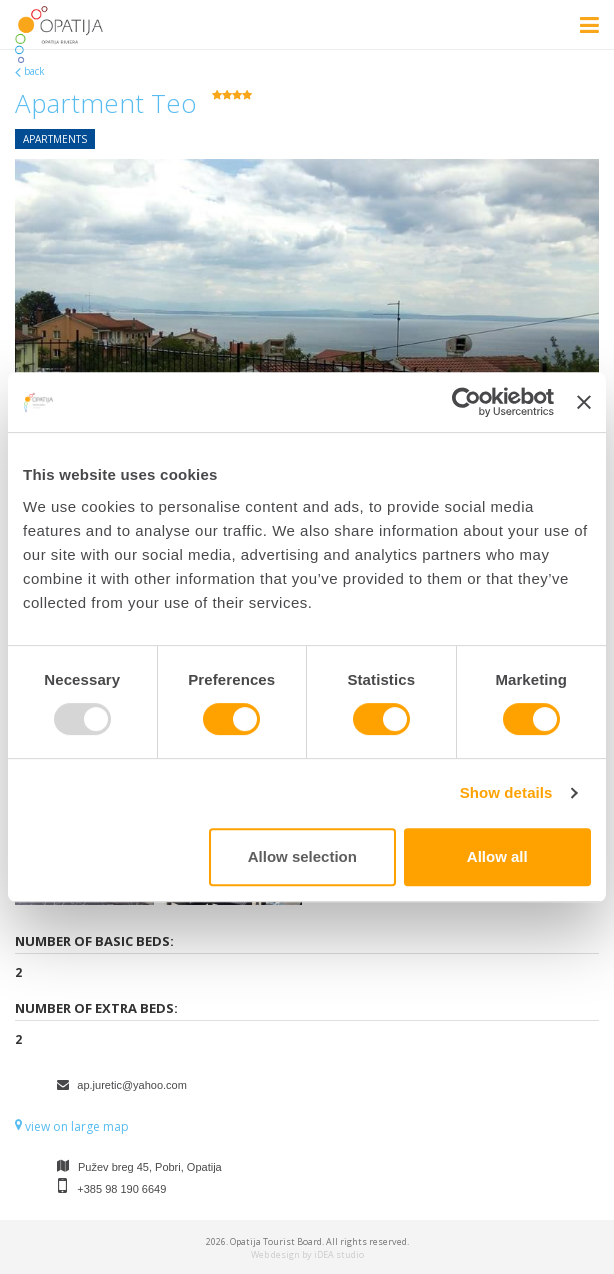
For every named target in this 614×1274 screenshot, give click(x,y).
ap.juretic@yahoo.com (132, 1085)
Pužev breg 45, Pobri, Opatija (150, 1167)
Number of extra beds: (96, 1008)
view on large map (72, 1126)
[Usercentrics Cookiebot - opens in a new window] (466, 402)
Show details (506, 792)
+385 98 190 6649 (121, 1189)
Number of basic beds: (94, 941)
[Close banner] (584, 402)
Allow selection (302, 856)
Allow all (497, 856)
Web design (275, 1254)
